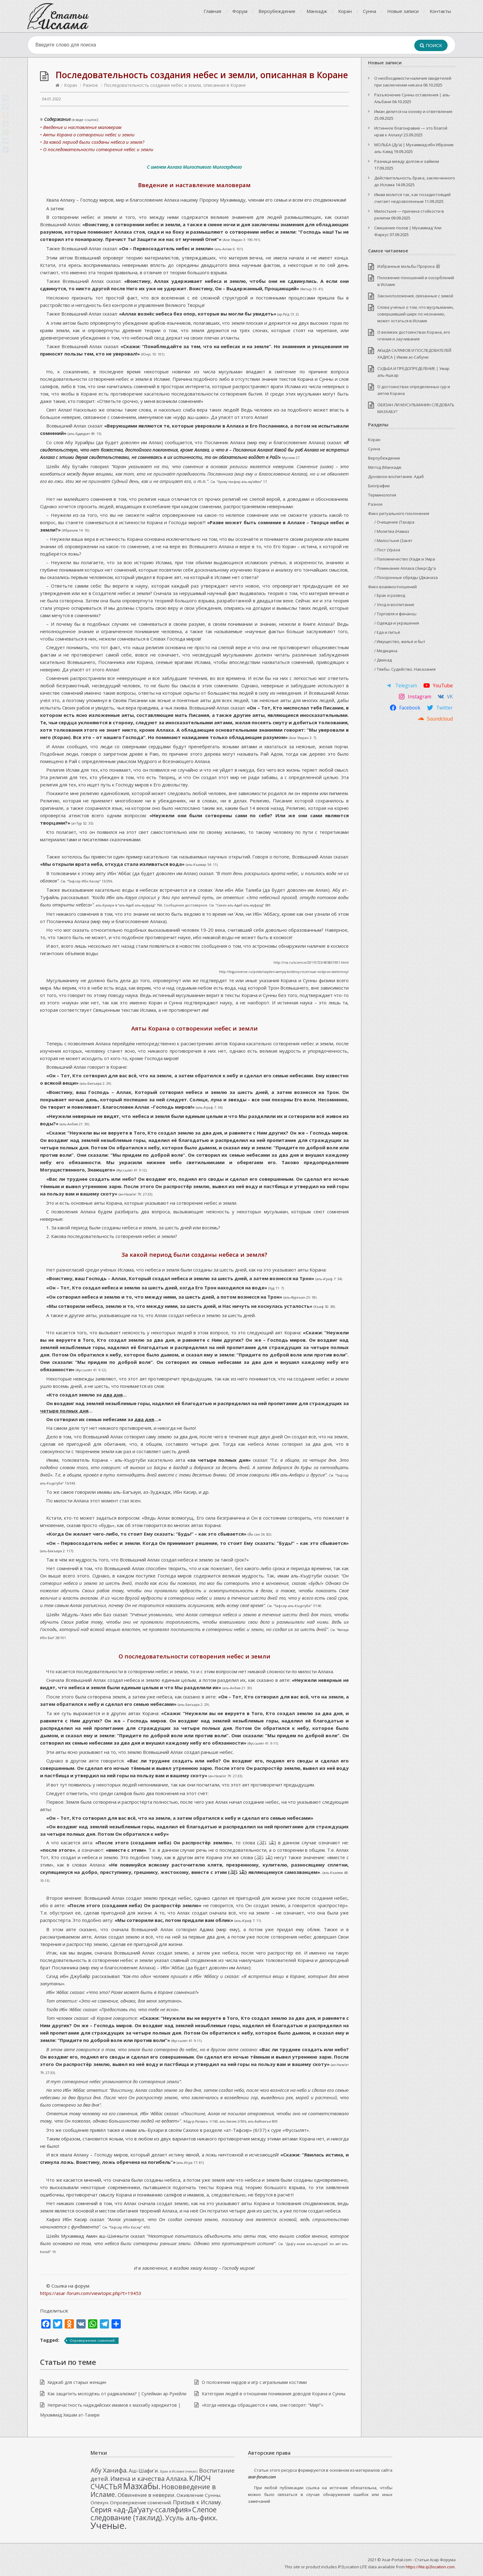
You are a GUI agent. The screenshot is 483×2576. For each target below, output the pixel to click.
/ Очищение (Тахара (394, 522)
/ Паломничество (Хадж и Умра (404, 559)
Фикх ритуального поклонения (398, 513)
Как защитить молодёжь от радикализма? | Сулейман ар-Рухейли (116, 2394)
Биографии (379, 485)
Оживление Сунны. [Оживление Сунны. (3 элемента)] (199, 2495)
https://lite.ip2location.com (430, 2567)
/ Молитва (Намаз (391, 531)
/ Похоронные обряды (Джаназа (406, 577)
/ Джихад (383, 660)
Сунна (369, 11)
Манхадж (316, 11)
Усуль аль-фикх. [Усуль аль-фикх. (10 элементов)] (191, 2517)
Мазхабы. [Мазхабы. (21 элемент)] (141, 2486)
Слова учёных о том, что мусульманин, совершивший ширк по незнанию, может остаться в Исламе (415, 314)
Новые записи (403, 11)
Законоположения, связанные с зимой (415, 296)
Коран (345, 11)
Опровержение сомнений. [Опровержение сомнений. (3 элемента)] (141, 2502)
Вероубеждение (276, 11)
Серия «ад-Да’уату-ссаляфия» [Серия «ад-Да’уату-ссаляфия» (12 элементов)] (141, 2509)
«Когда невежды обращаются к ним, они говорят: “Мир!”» (262, 2405)
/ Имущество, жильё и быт (399, 641)
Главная (212, 11)
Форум (239, 11)
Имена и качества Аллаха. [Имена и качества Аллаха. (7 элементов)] (149, 2478)
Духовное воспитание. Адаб (396, 476)
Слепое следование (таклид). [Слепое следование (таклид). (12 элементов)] (154, 2513)
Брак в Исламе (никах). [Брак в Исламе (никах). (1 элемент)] (179, 2471)
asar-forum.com (262, 2477)
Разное (90, 85)
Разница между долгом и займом (406, 161)
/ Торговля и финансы (395, 614)
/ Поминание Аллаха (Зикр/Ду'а (405, 568)
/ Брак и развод (389, 595)
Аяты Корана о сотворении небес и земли (194, 1028)
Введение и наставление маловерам (194, 185)
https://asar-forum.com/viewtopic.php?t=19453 (90, 2293)
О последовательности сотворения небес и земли (194, 1656)
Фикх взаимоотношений (392, 586)
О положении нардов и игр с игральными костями (254, 2382)
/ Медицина (385, 650)
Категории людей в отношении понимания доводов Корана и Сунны (273, 2394)
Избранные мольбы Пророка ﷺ (408, 266)
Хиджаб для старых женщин (76, 2382)
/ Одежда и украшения (396, 623)
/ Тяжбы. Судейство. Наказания (405, 669)
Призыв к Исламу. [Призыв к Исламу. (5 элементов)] (197, 2502)
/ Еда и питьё (387, 632)
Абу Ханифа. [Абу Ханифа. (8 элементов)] (109, 2470)
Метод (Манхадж (384, 467)
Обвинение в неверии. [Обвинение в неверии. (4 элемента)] (147, 2494)
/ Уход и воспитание (394, 604)
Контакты (440, 11)
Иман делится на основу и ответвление (413, 111)
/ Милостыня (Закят (393, 540)
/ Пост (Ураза (387, 550)
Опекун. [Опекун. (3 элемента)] (100, 2502)
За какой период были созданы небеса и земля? (194, 1254)
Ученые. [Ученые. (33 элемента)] (109, 2525)
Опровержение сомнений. (93, 2340)
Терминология (382, 495)
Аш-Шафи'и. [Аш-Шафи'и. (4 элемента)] (144, 2470)
